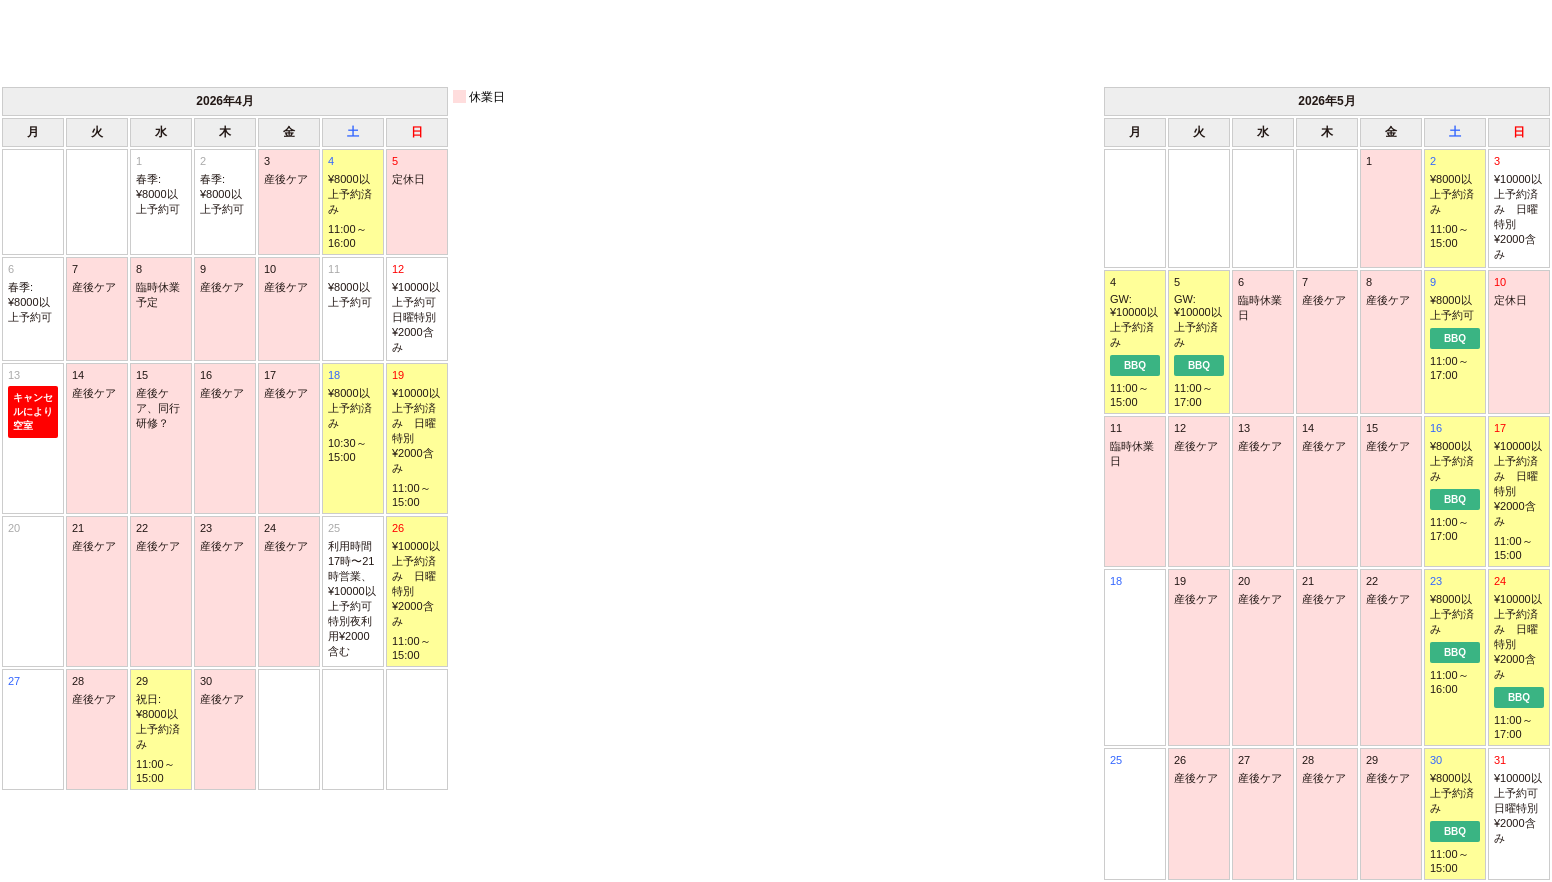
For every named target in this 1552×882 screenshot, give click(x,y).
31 (1519, 800)
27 (14, 681)
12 (417, 309)
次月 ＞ (1475, 41)
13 (33, 403)
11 (353, 286)
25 (353, 590)
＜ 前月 (77, 41)
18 (1116, 581)
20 (14, 528)
